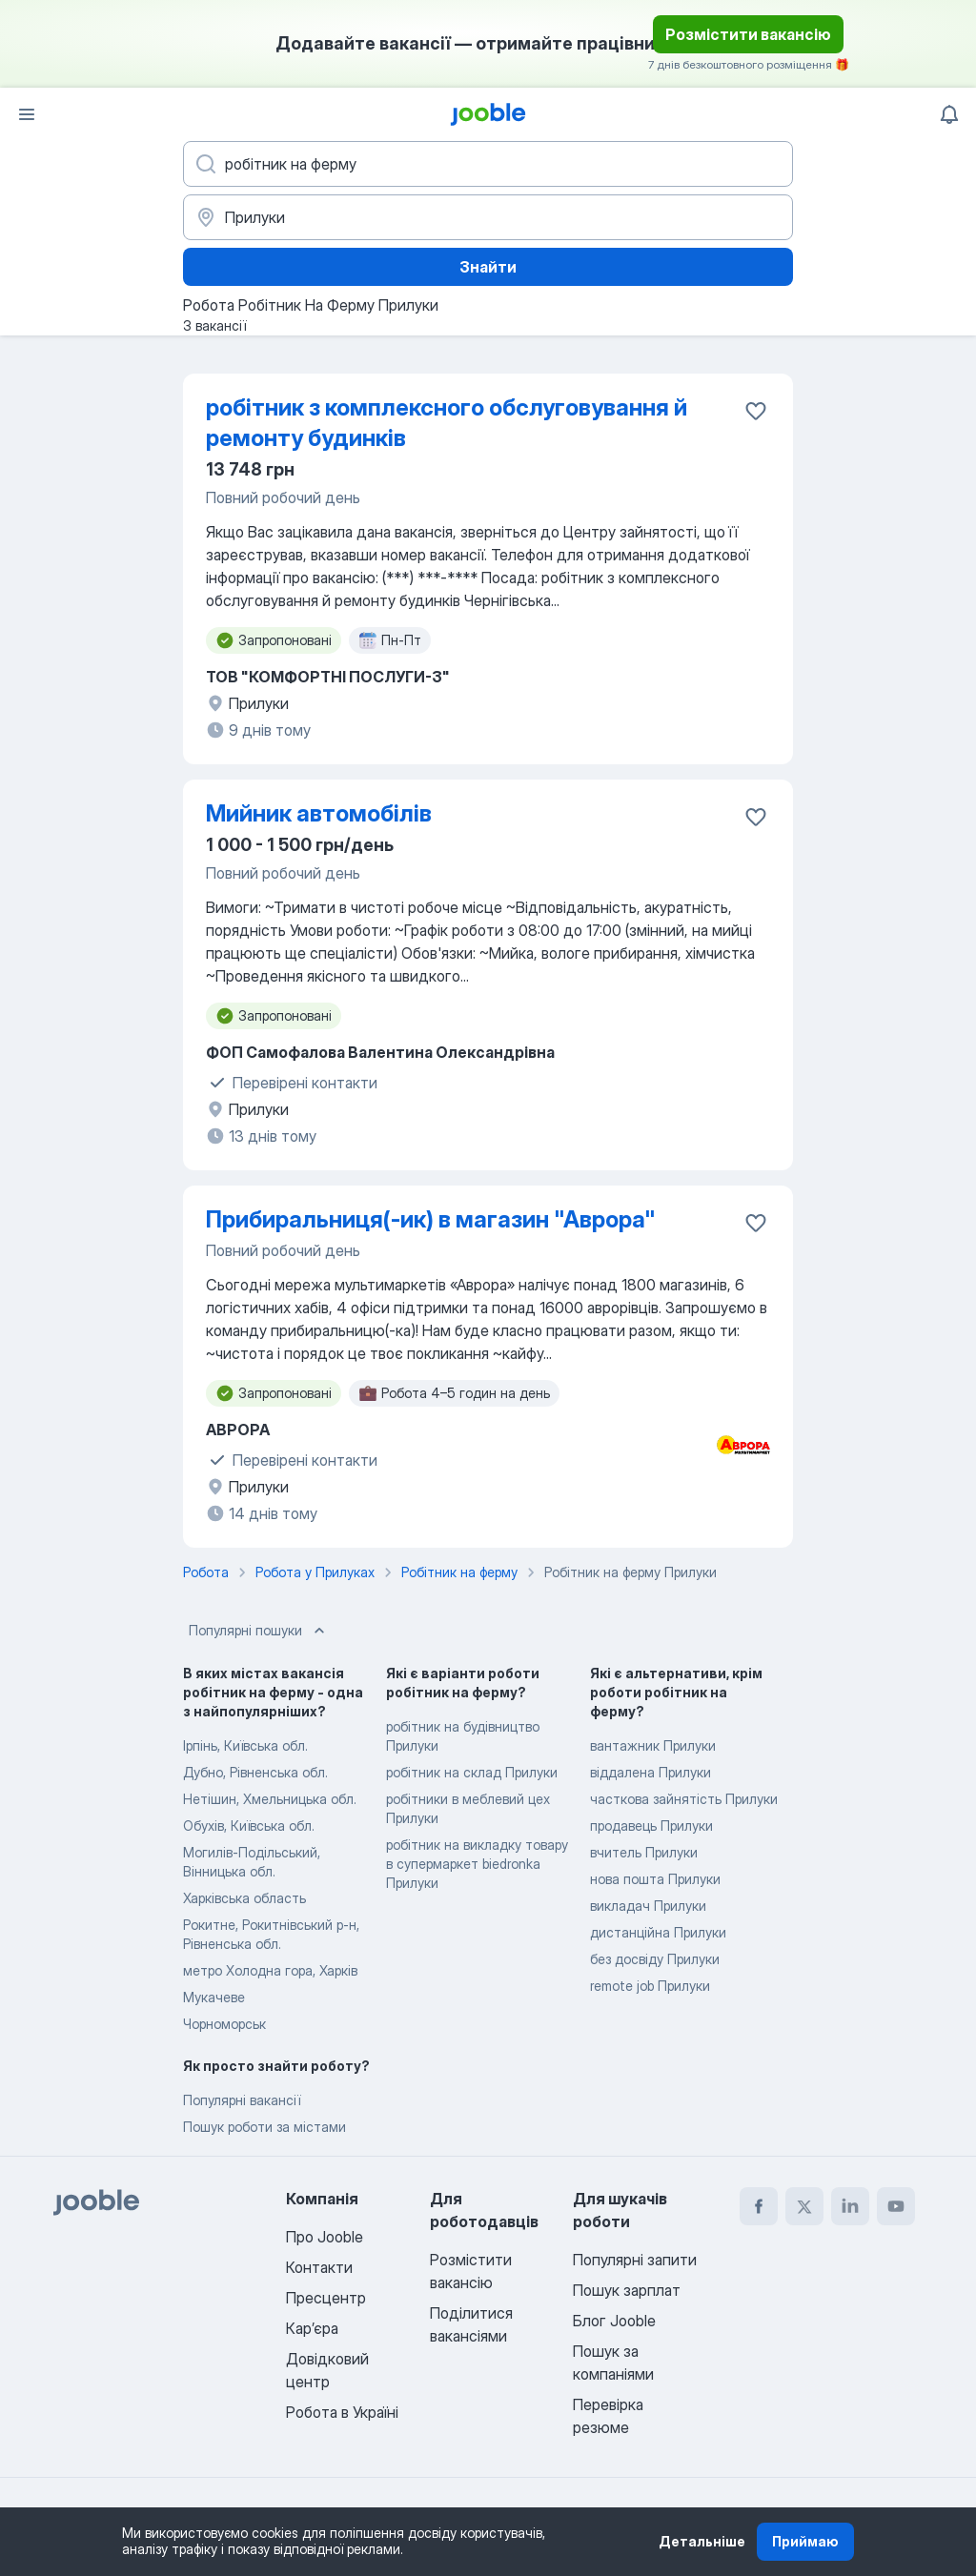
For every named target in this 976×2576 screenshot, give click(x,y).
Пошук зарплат (627, 2290)
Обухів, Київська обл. (249, 1825)
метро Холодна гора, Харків (270, 1970)
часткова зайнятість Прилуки (684, 1799)
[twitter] (804, 2206)
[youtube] (896, 2206)
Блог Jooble (614, 2320)
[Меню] (27, 114)
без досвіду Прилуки (655, 1959)
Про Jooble (324, 2236)
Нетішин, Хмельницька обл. (269, 1799)
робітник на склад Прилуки (472, 1772)
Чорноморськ (224, 2024)
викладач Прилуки (648, 1905)
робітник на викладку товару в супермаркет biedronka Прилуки (477, 1863)
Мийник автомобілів (319, 813)
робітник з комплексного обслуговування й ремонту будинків (446, 423)
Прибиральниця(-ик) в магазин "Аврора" (431, 1219)
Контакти (319, 2267)
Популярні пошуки (259, 1630)
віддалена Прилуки (650, 1772)
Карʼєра (312, 2328)
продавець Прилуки (651, 1825)
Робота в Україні (342, 2412)
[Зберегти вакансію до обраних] (756, 411)
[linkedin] (850, 2206)
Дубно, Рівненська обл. (255, 1772)
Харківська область (244, 1898)
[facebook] (759, 2206)
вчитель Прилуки (644, 1852)
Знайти (488, 266)
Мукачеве (214, 1997)
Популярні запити (635, 2259)
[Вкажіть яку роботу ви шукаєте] (488, 164)
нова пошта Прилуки (655, 1879)
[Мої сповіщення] (949, 114)
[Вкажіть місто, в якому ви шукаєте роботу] (488, 217)
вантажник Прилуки (653, 1745)
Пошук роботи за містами (264, 2127)
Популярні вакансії (241, 2100)
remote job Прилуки (650, 1986)
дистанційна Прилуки (658, 1932)
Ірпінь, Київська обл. (245, 1745)
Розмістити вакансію (748, 34)
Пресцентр (326, 2297)
